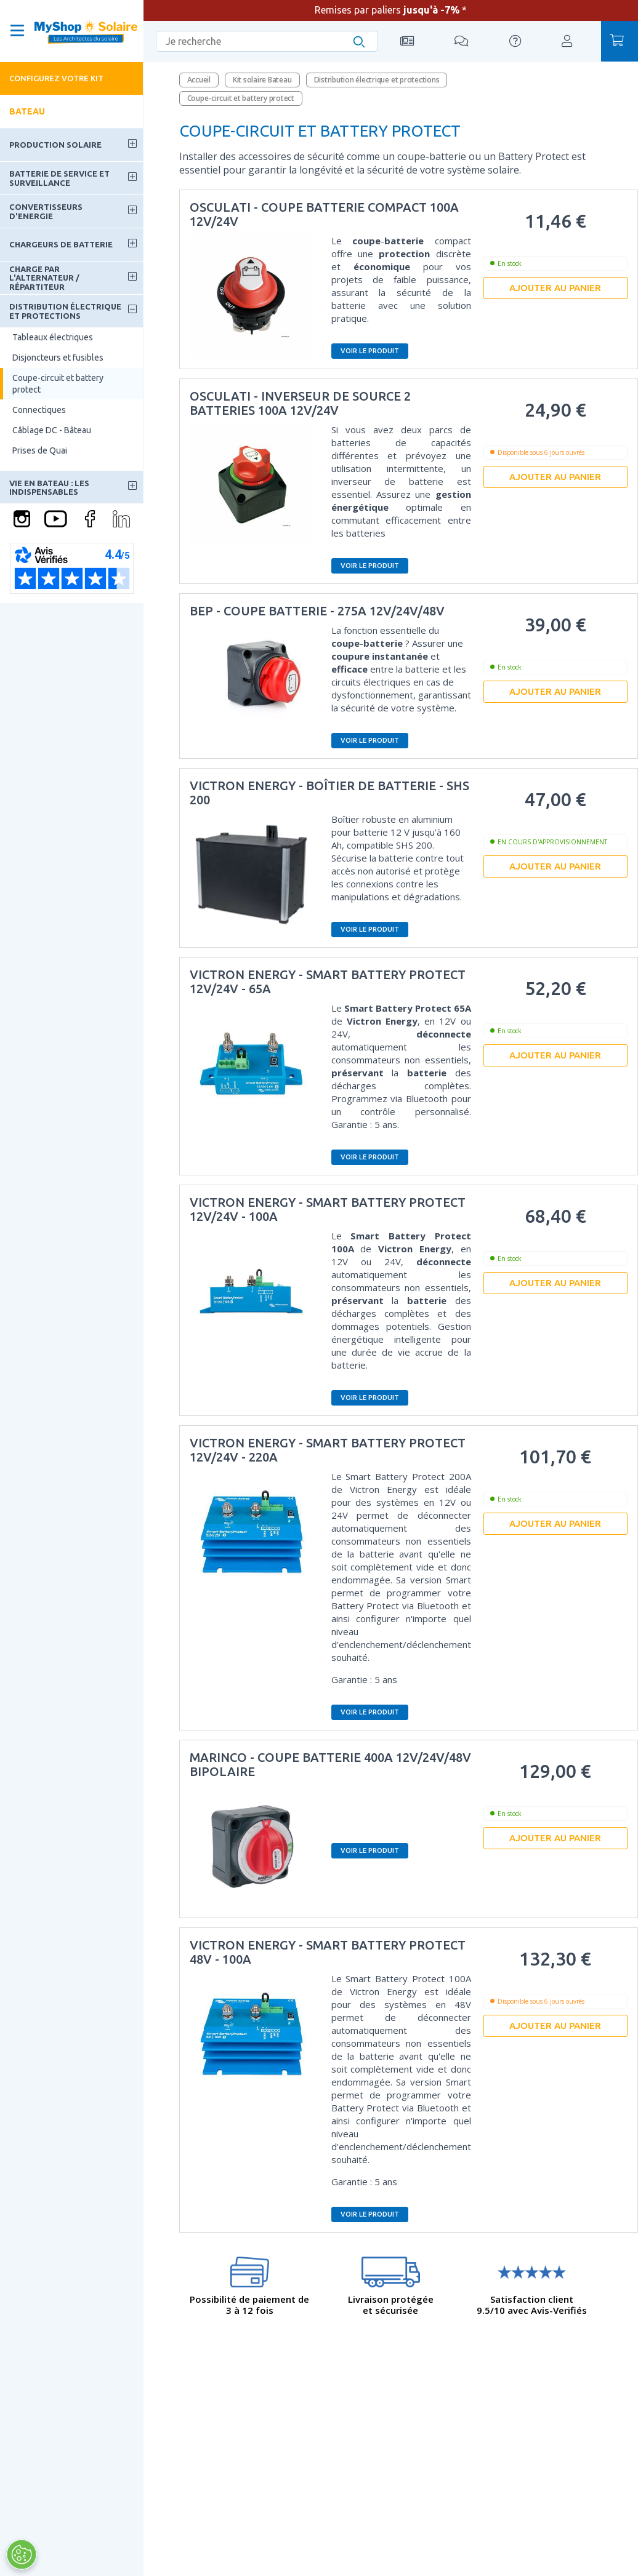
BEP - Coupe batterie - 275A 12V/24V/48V (317, 611)
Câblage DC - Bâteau (51, 430)
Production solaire (55, 144)
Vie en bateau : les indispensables (49, 487)
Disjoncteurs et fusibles (57, 357)
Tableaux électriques (52, 337)
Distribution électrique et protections (65, 310)
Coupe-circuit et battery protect (57, 383)
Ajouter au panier (555, 287)
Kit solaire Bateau (262, 79)
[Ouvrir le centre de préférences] (21, 2554)
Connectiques (39, 410)
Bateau (27, 111)
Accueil (199, 79)
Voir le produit (370, 350)
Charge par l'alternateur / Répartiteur (44, 278)
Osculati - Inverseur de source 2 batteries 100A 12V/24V (300, 403)
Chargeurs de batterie (61, 244)
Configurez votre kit (56, 78)
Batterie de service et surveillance (59, 177)
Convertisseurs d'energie (46, 211)
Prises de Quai (39, 450)
